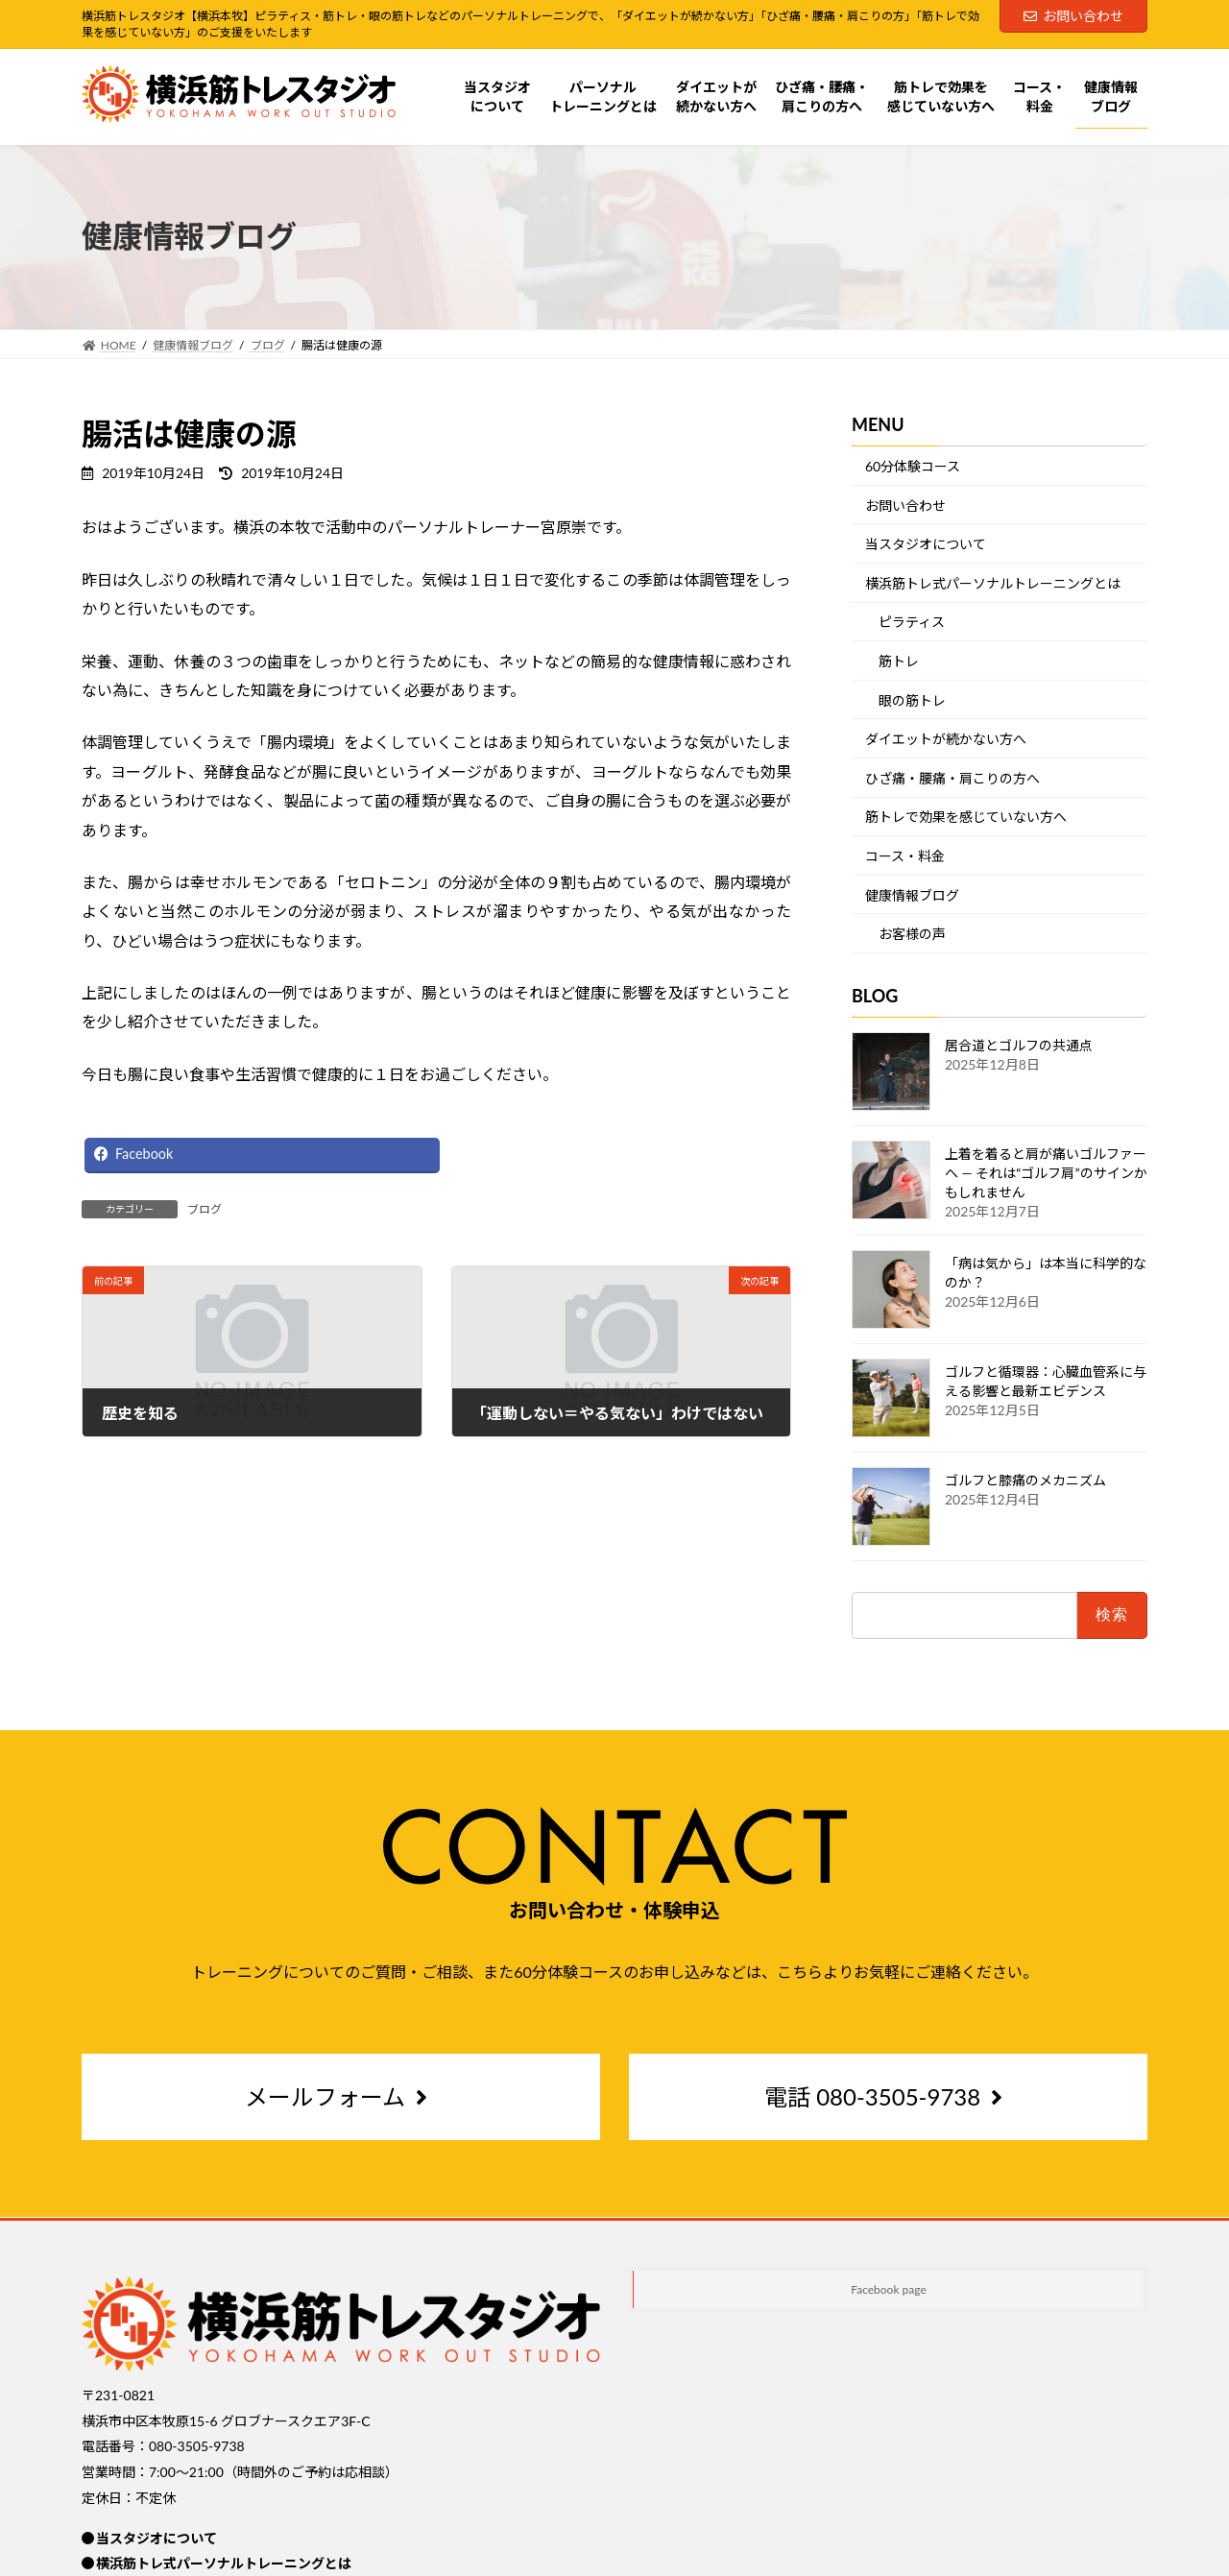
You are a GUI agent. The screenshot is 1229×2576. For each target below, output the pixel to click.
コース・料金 (905, 856)
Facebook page (889, 2289)
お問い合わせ (1073, 16)
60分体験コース (912, 466)
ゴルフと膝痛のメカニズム (1025, 1480)
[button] (341, 2098)
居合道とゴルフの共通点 (1019, 1045)
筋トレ (899, 661)
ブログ (204, 1209)
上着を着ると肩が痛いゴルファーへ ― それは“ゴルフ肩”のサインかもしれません (1046, 1172)
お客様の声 (912, 934)
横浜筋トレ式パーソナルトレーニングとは (993, 582)
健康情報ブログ (912, 894)
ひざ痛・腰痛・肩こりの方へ (952, 777)
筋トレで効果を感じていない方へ (966, 816)
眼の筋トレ (912, 699)
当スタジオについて (925, 544)
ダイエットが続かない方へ (945, 739)
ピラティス (912, 622)
